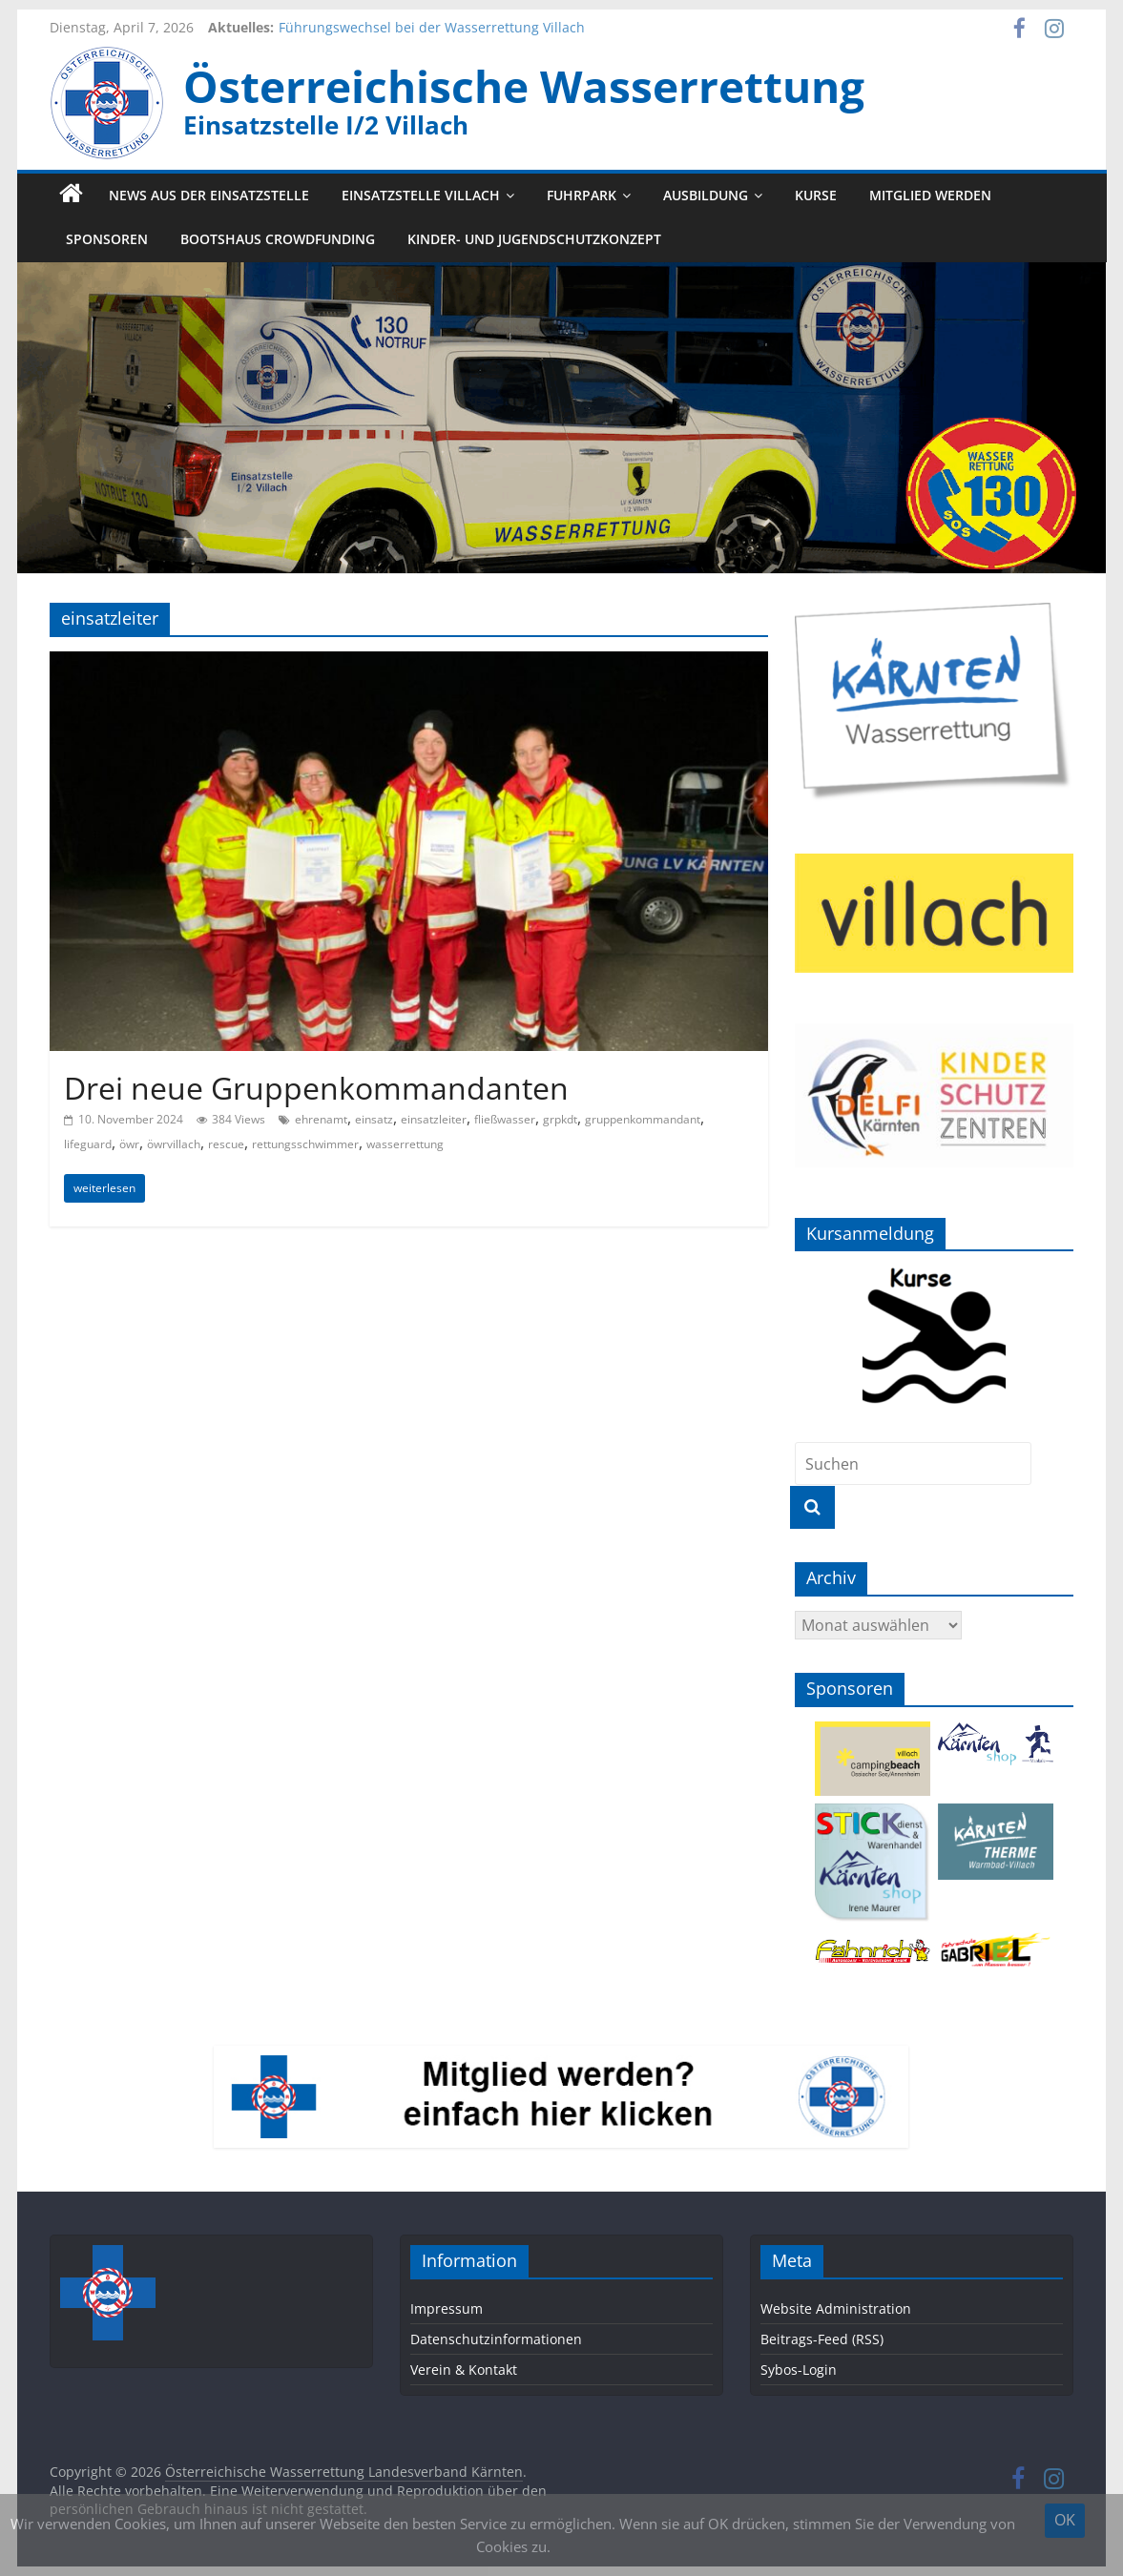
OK (1064, 2519)
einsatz (374, 1119)
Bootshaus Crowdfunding (277, 240)
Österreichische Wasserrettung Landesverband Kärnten (344, 2472)
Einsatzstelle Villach (421, 195)
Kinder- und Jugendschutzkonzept (534, 240)
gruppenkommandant (642, 1119)
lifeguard (88, 1144)
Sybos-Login (798, 2369)
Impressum (446, 2308)
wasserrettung (405, 1144)
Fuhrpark (581, 195)
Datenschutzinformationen (496, 2339)
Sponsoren (107, 240)
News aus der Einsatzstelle (209, 195)
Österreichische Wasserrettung (523, 85)
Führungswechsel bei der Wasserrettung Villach (432, 27)
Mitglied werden (930, 195)
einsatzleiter (434, 1119)
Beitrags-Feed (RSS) (822, 2339)
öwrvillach (173, 1144)
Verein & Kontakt (463, 2369)
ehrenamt (321, 1119)
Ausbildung (705, 195)
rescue (226, 1144)
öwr (129, 1144)
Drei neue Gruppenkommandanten (316, 1087)
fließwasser (504, 1119)
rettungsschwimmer (305, 1144)
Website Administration (835, 2308)
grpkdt (560, 1119)
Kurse (816, 195)
